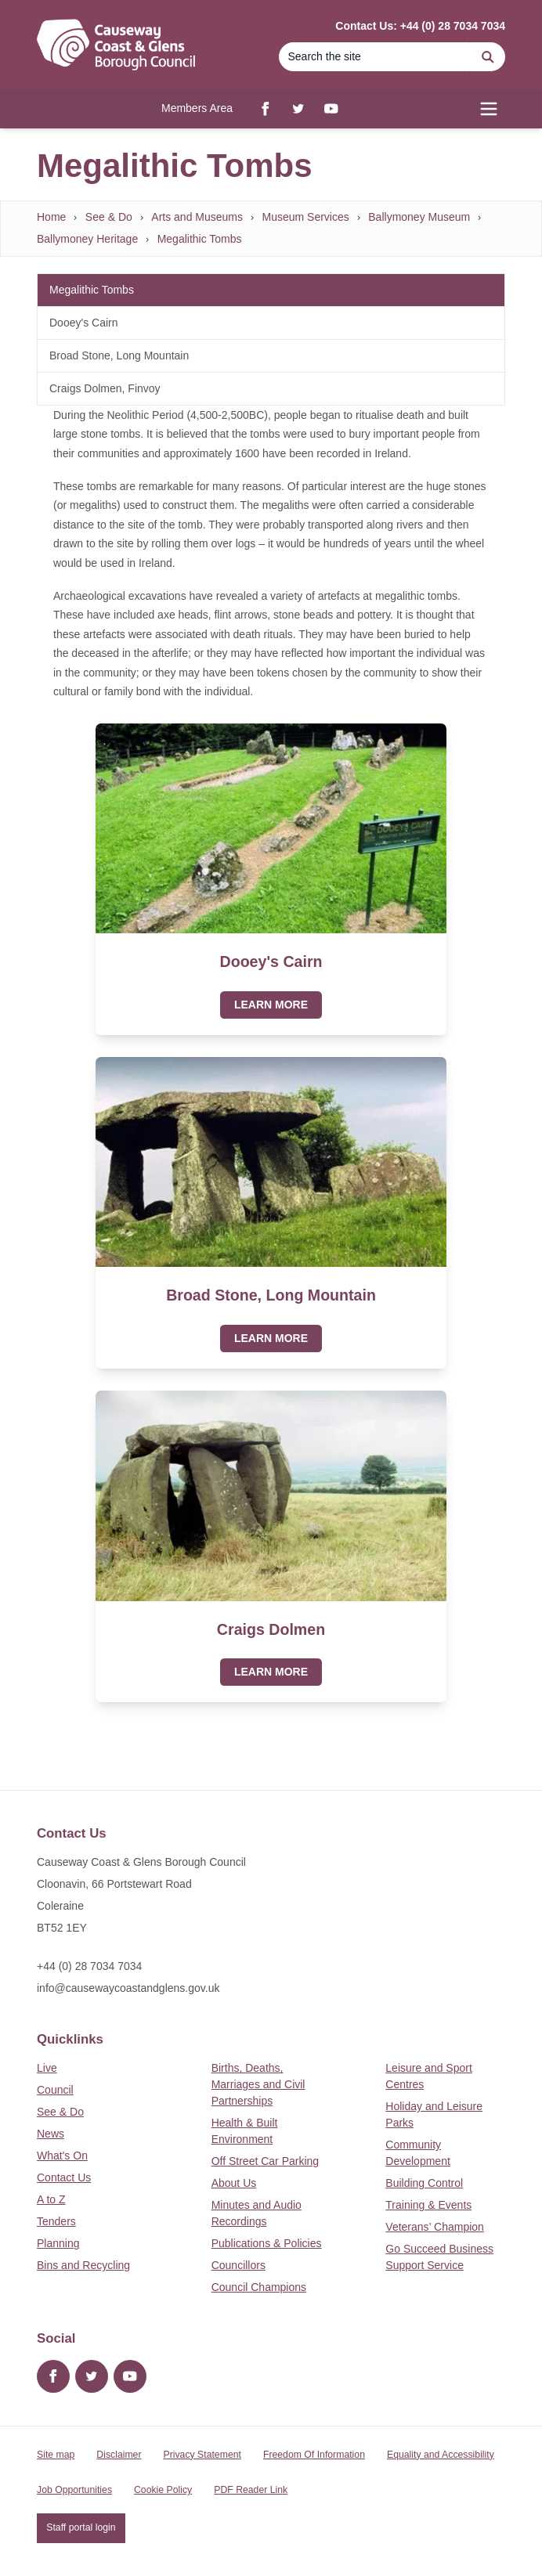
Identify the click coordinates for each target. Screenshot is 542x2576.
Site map (55, 2454)
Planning (58, 2243)
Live (47, 2068)
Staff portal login (80, 2527)
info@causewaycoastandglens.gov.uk (128, 1988)
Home (51, 217)
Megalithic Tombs (199, 239)
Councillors (238, 2265)
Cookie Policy (163, 2489)
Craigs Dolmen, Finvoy (105, 388)
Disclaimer (118, 2454)
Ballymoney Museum (419, 217)
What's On (62, 2155)
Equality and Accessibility (440, 2454)
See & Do (108, 217)
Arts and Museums (197, 217)
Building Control (424, 2183)
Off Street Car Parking (265, 2161)
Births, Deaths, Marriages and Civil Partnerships (258, 2084)
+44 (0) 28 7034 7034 (89, 1966)
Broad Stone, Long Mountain (119, 355)
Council (55, 2090)
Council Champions (258, 2287)
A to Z (51, 2199)
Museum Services (305, 217)
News (50, 2133)
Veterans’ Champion (434, 2227)
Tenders (56, 2221)
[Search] (374, 56)
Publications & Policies (266, 2243)
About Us (234, 2183)
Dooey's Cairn (83, 322)
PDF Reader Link (250, 2489)
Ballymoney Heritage (87, 239)
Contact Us (64, 2177)
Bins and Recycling (83, 2265)
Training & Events (428, 2205)
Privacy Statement (202, 2454)
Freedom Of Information (314, 2454)
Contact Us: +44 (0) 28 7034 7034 (420, 26)
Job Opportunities (74, 2489)
